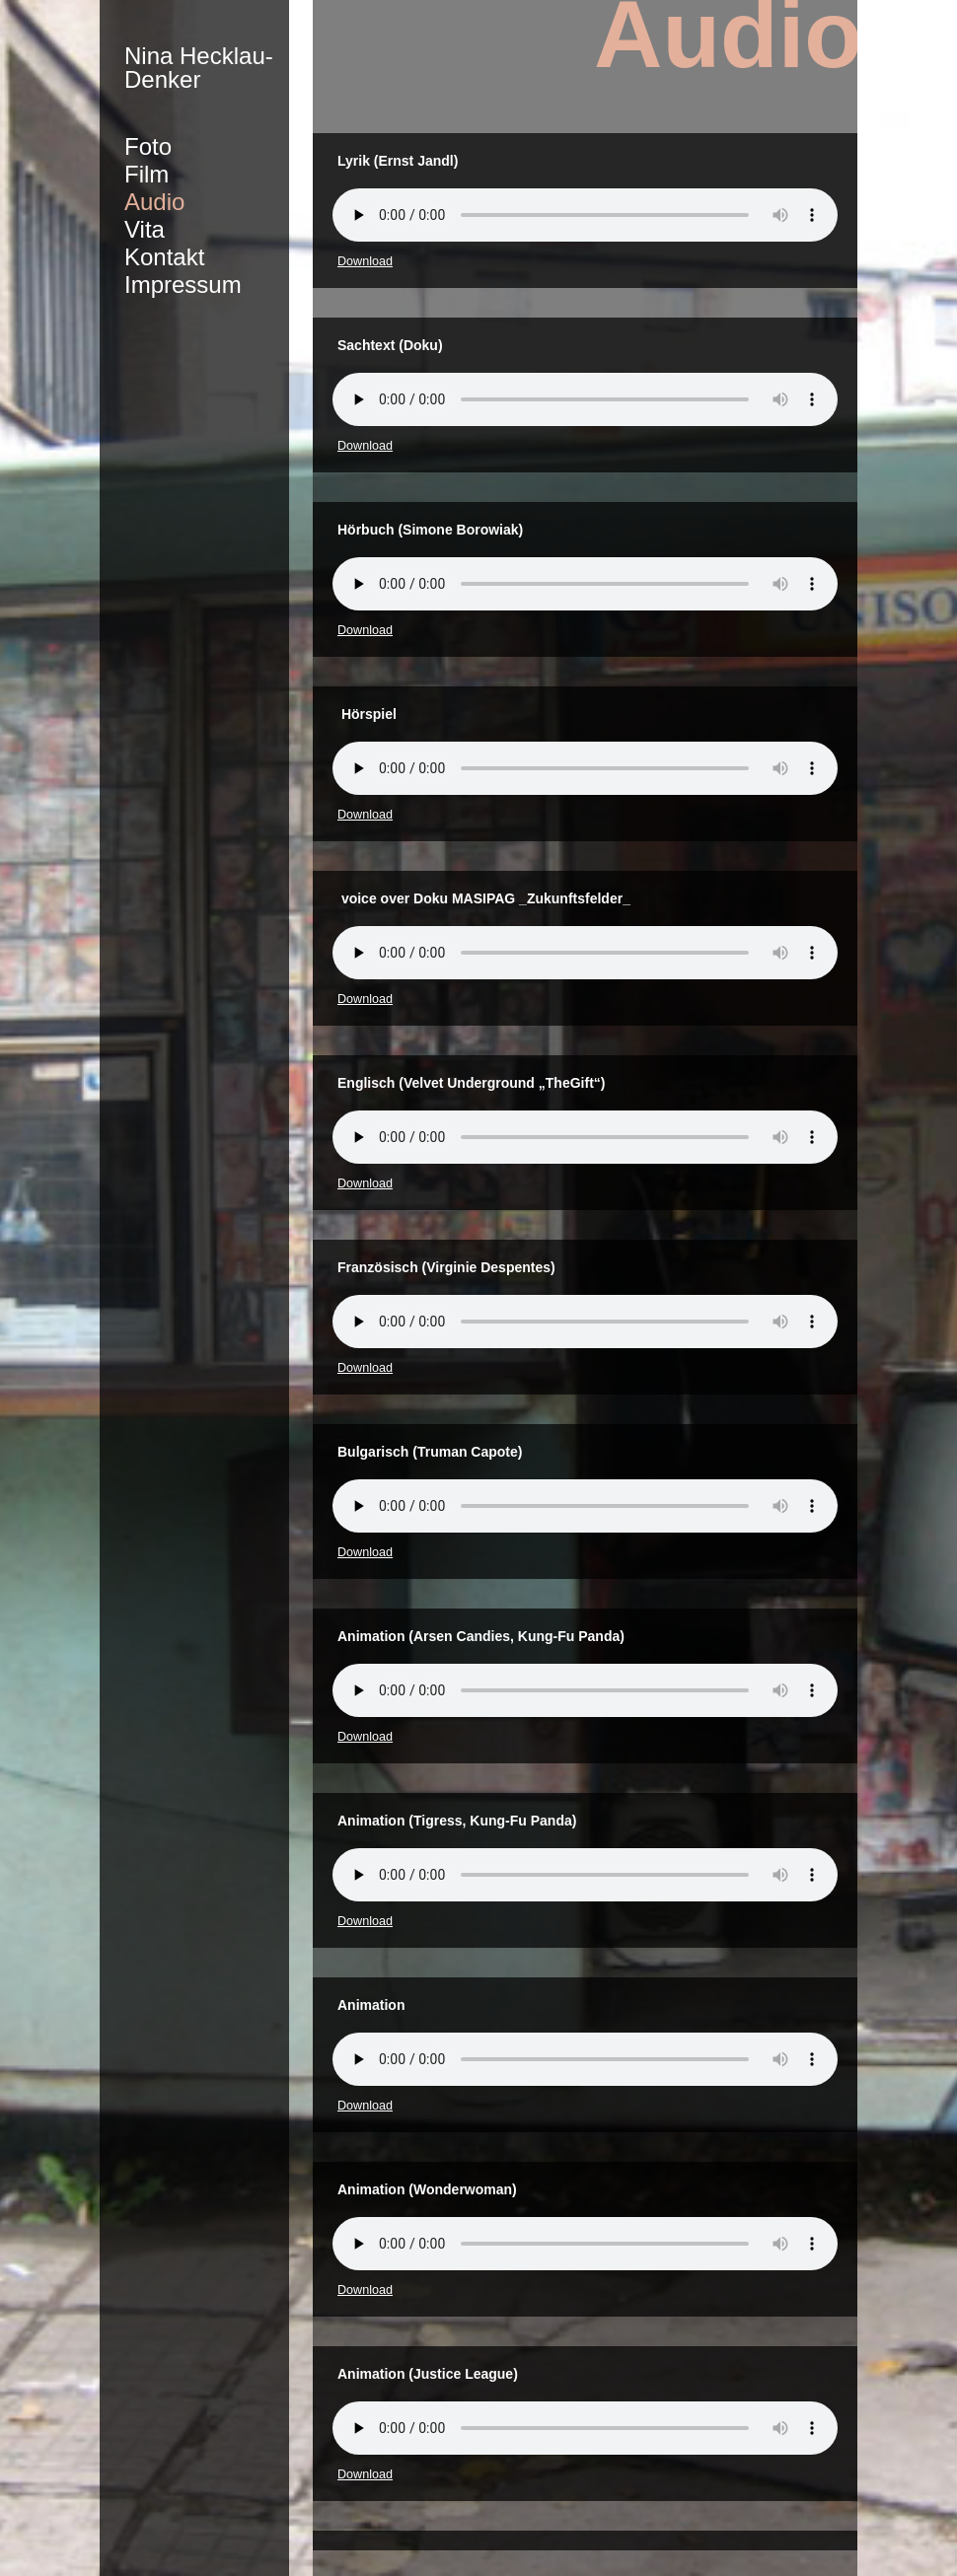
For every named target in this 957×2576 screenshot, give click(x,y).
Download (365, 261)
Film (146, 174)
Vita (144, 229)
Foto (148, 146)
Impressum (183, 284)
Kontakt (164, 257)
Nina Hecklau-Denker (198, 67)
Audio (154, 201)
